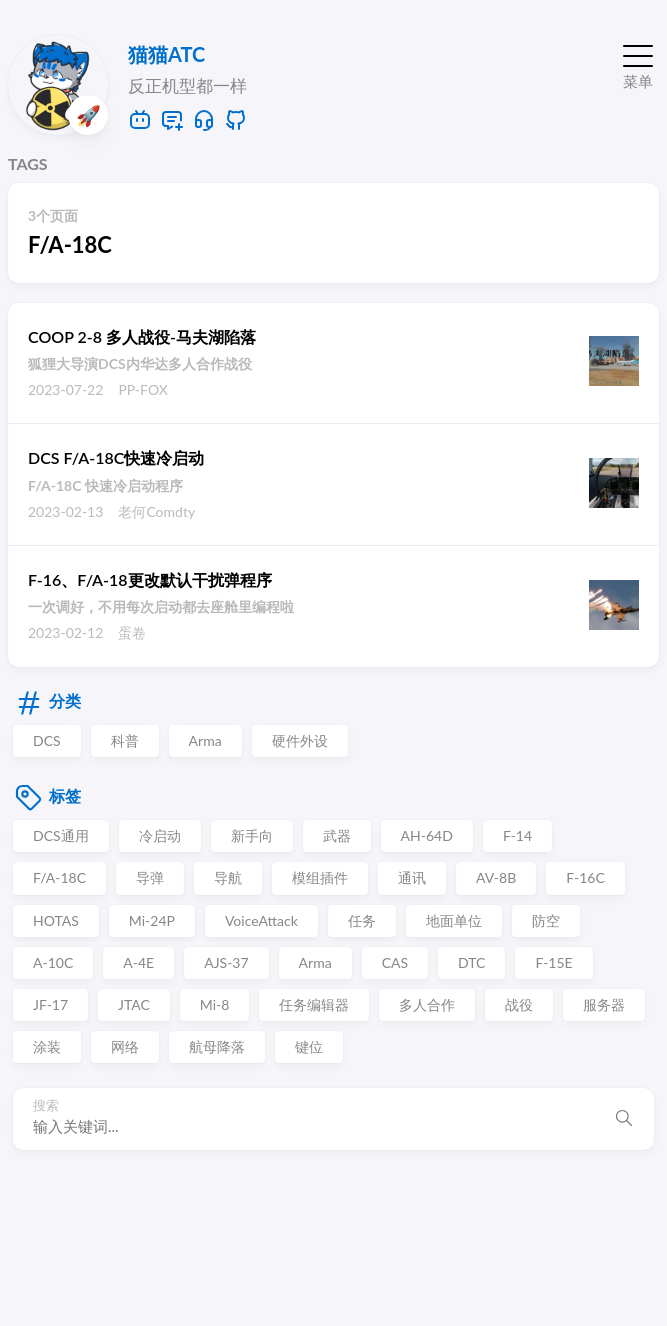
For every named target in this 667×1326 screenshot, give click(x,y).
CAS (395, 962)
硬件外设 (300, 740)
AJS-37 (226, 962)
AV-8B (496, 877)
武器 (337, 835)
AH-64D (427, 835)
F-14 (517, 835)
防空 (546, 920)
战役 (519, 1004)
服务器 (604, 1004)
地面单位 (454, 920)
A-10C (53, 962)
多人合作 (427, 1004)
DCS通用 (61, 835)
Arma (205, 740)
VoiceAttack (261, 920)
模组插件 (320, 877)
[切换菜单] (638, 63)
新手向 (252, 835)
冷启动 (160, 835)
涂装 (47, 1046)
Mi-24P (152, 920)
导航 (228, 877)
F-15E (553, 962)
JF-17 (50, 1004)
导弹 (150, 877)
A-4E (138, 962)
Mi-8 (215, 1004)
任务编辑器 (314, 1004)
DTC (471, 962)
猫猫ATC (166, 54)
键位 (309, 1046)
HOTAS (56, 920)
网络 (125, 1046)
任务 (362, 920)
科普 (125, 740)
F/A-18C (59, 877)
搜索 (46, 1105)
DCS (47, 740)
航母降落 (217, 1046)
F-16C (585, 877)
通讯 (412, 877)
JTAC (134, 1004)
